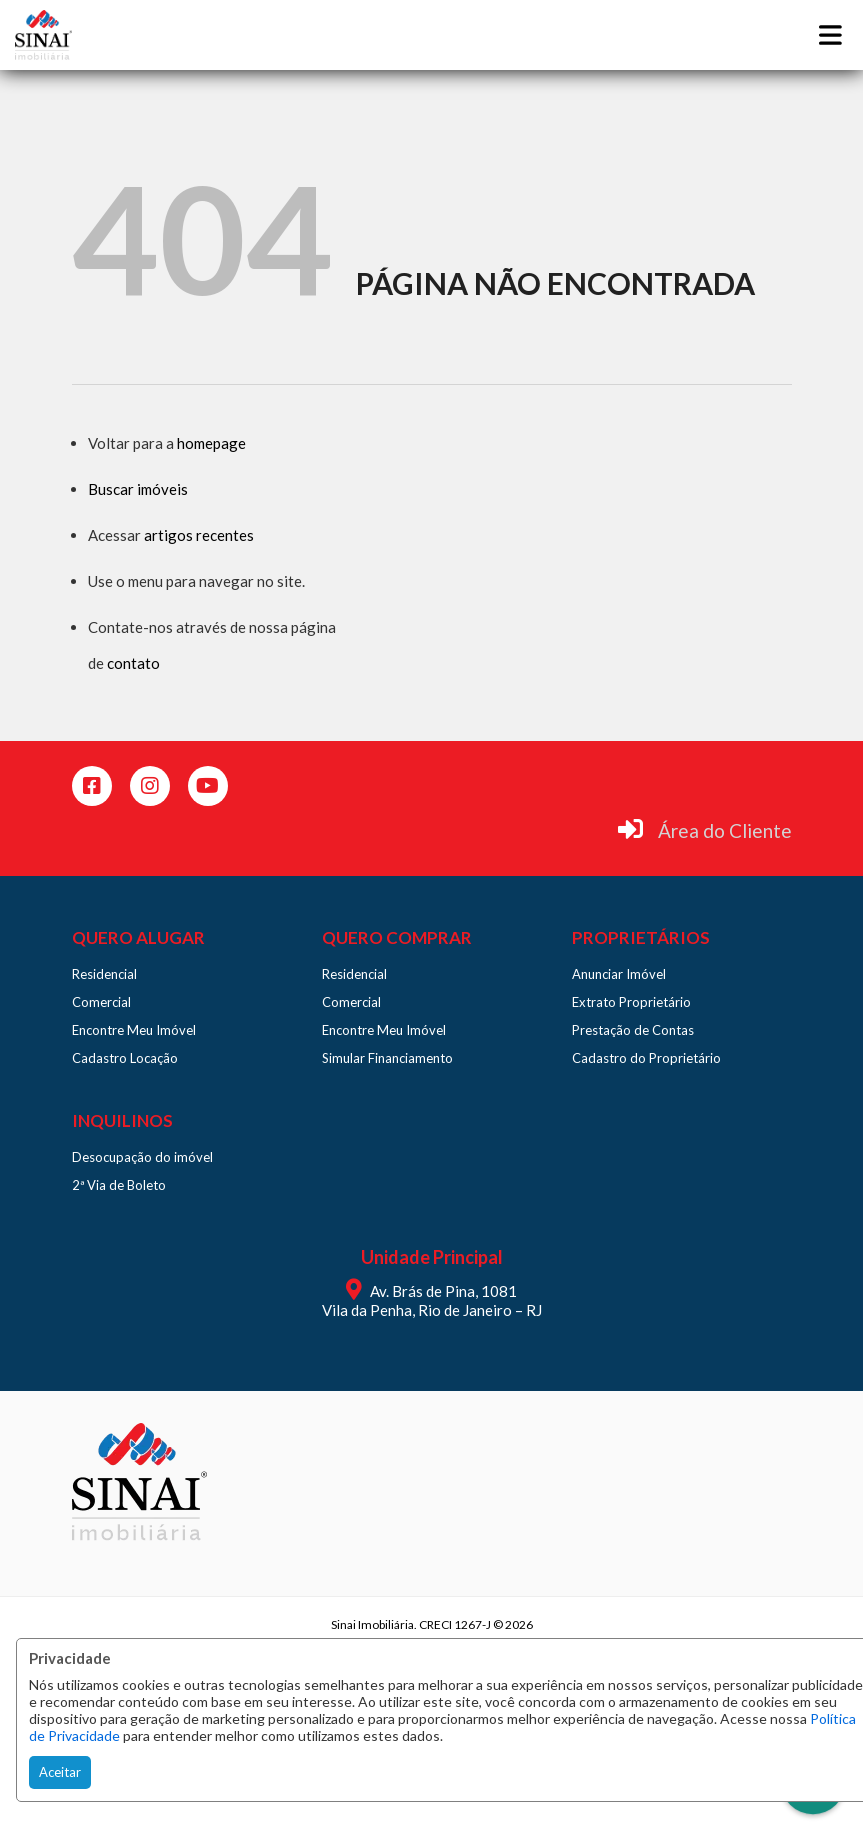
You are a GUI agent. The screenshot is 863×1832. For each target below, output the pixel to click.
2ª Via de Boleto (119, 1185)
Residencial (104, 974)
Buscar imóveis (138, 489)
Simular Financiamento (387, 1058)
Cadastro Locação (125, 1058)
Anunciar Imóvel (619, 974)
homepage (211, 443)
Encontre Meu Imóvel (134, 1030)
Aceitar (60, 1772)
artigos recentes (199, 535)
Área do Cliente (725, 830)
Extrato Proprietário (631, 1002)
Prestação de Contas (633, 1030)
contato (133, 663)
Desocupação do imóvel (142, 1157)
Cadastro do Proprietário (646, 1058)
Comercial (101, 1002)
